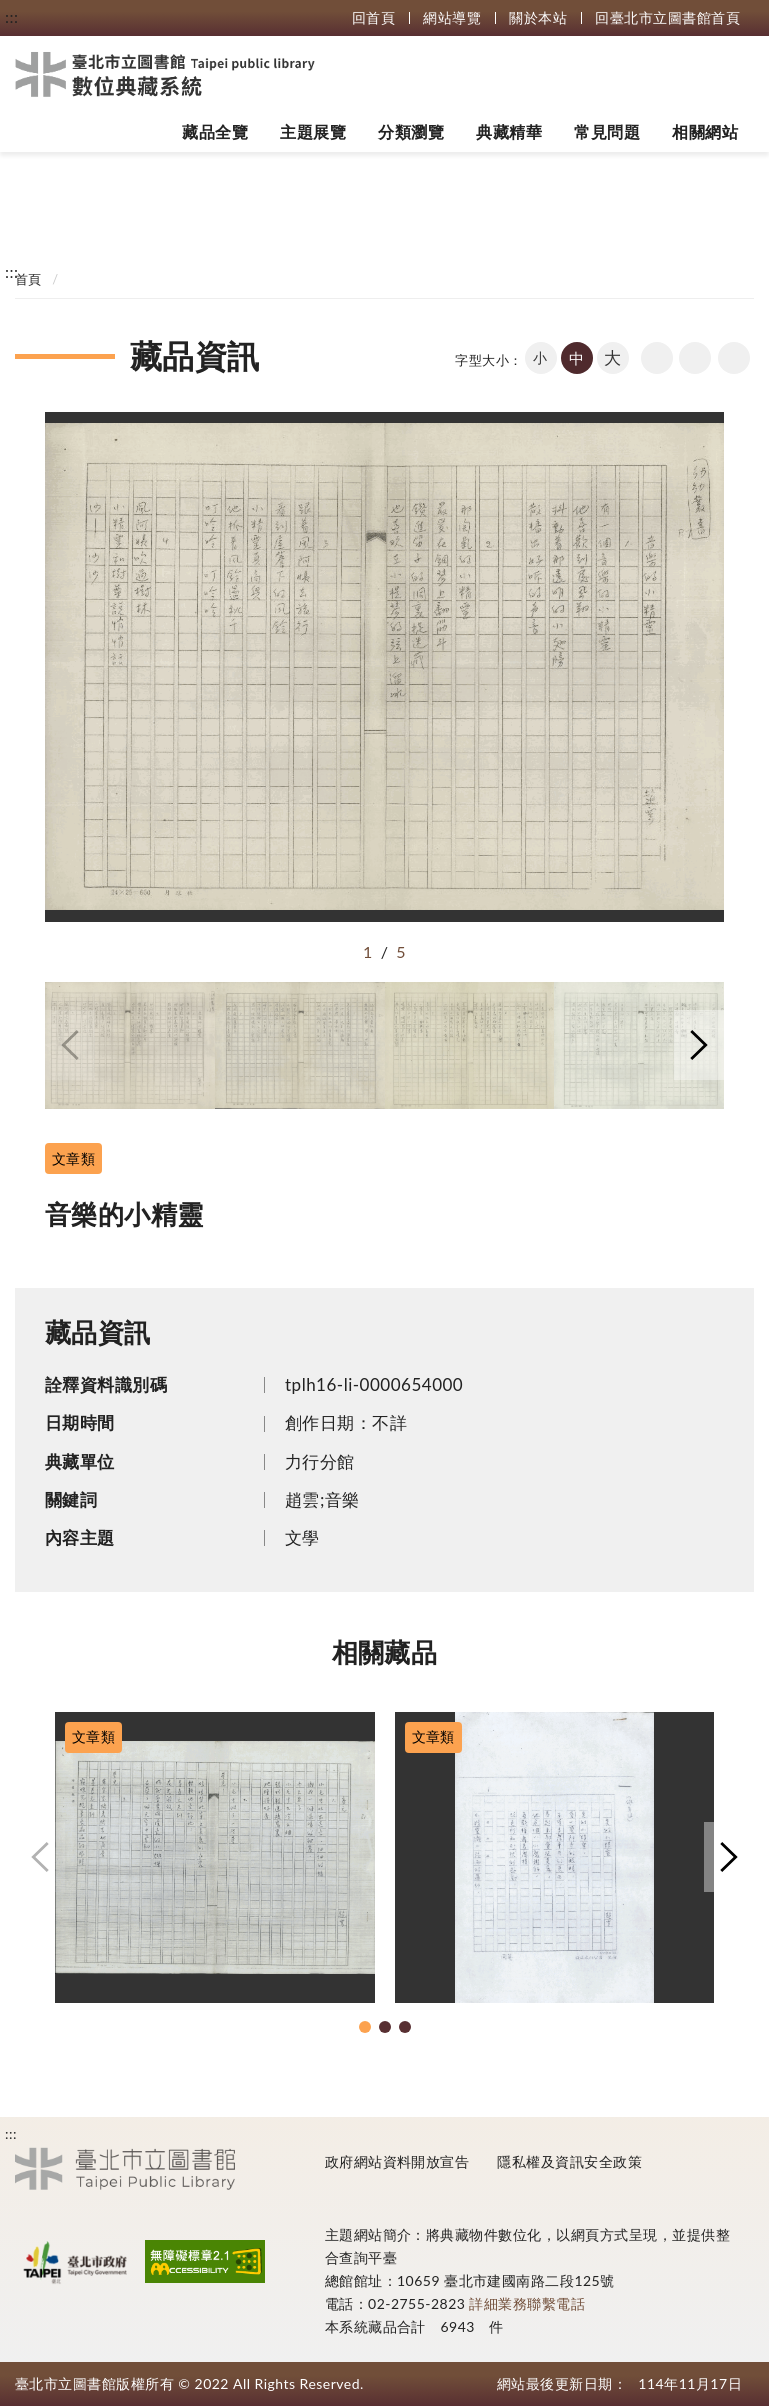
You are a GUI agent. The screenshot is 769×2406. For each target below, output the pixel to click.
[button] (70, 1045)
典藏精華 (509, 131)
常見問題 (607, 131)
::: (11, 16)
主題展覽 (313, 131)
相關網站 (705, 131)
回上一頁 (657, 358)
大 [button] (612, 357)
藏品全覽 (215, 131)
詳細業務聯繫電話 (527, 2303)
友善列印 (695, 358)
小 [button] (540, 357)
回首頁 (373, 17)
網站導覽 (452, 17)
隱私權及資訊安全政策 (569, 2161)
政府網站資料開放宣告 (397, 2161)
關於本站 (538, 17)
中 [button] (576, 358)
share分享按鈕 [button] (734, 358)
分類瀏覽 (411, 131)
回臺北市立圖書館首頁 (667, 17)
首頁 (28, 279)
